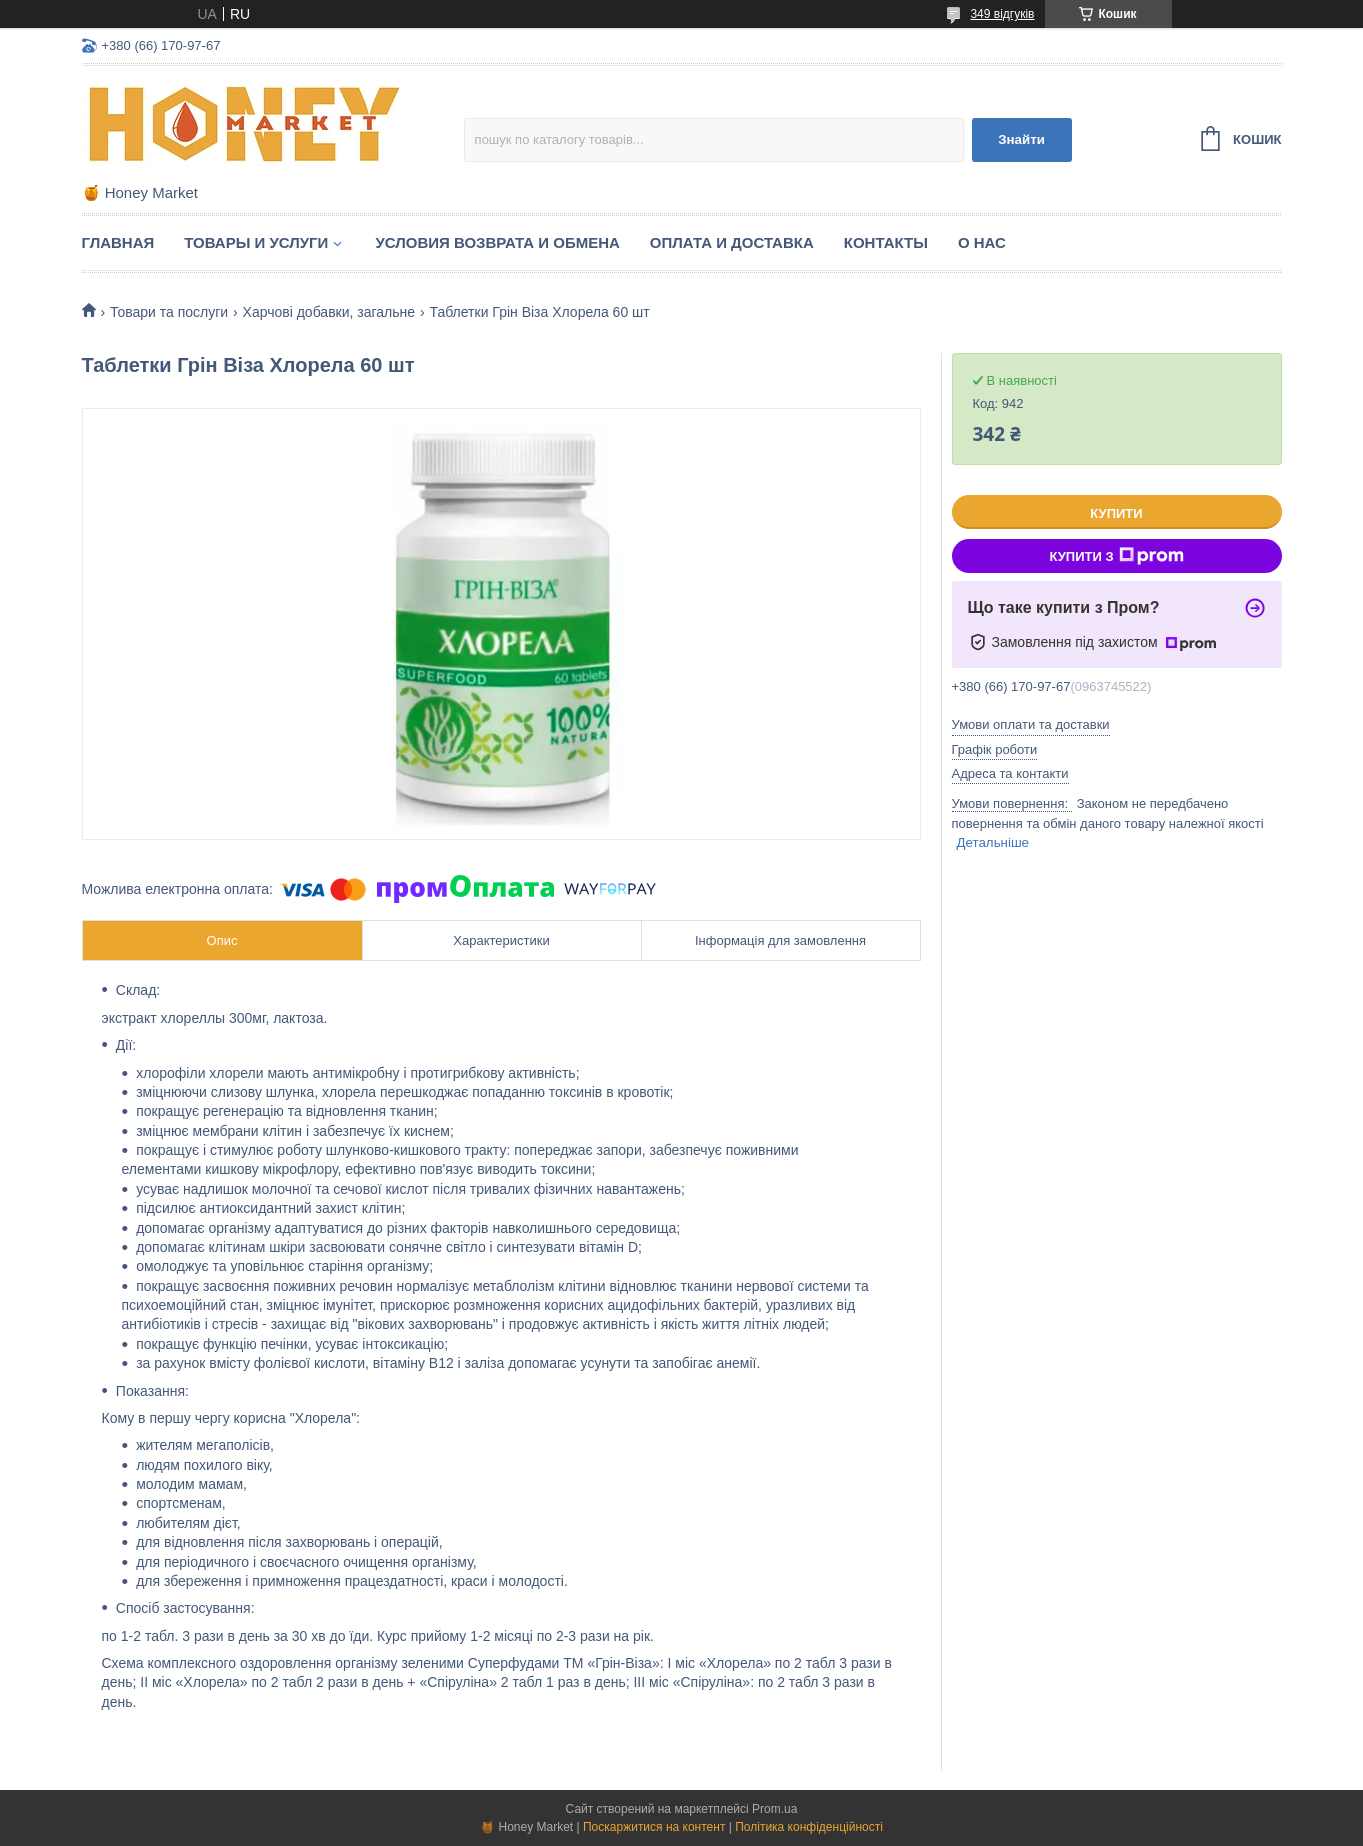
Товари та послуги (169, 312)
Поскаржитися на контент (654, 1827)
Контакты (886, 242)
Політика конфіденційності (809, 1827)
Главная (118, 242)
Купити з (1116, 556)
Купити (1116, 513)
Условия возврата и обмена (497, 242)
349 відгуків (1002, 14)
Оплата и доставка (732, 242)
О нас (982, 242)
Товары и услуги (256, 242)
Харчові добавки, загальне (329, 312)
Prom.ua (774, 1809)
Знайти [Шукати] (1021, 139)
